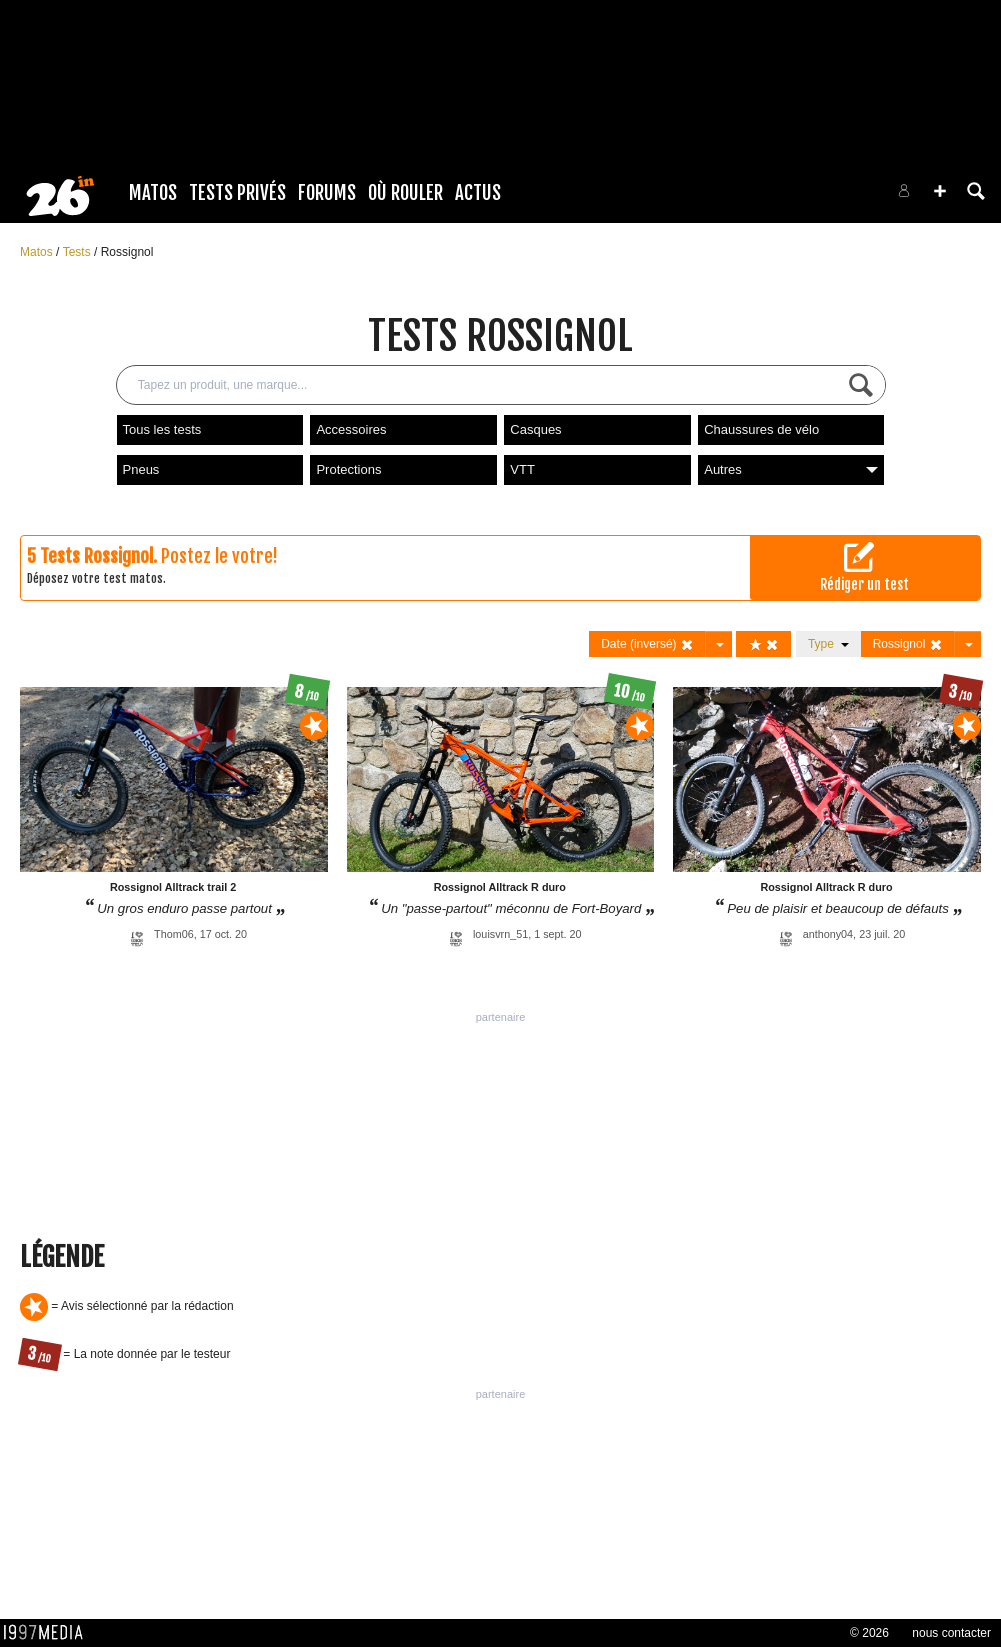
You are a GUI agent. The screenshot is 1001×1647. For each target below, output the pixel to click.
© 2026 (869, 1633)
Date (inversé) (647, 644)
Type (828, 644)
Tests (78, 252)
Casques (535, 429)
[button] (940, 191)
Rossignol (127, 252)
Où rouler (405, 193)
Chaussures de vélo (761, 429)
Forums (327, 193)
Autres (791, 469)
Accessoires (351, 429)
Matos (153, 193)
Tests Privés (237, 193)
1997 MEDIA (49, 1633)
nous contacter (951, 1633)
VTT (522, 469)
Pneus (141, 469)
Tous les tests (162, 429)
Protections (348, 469)
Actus (478, 193)
